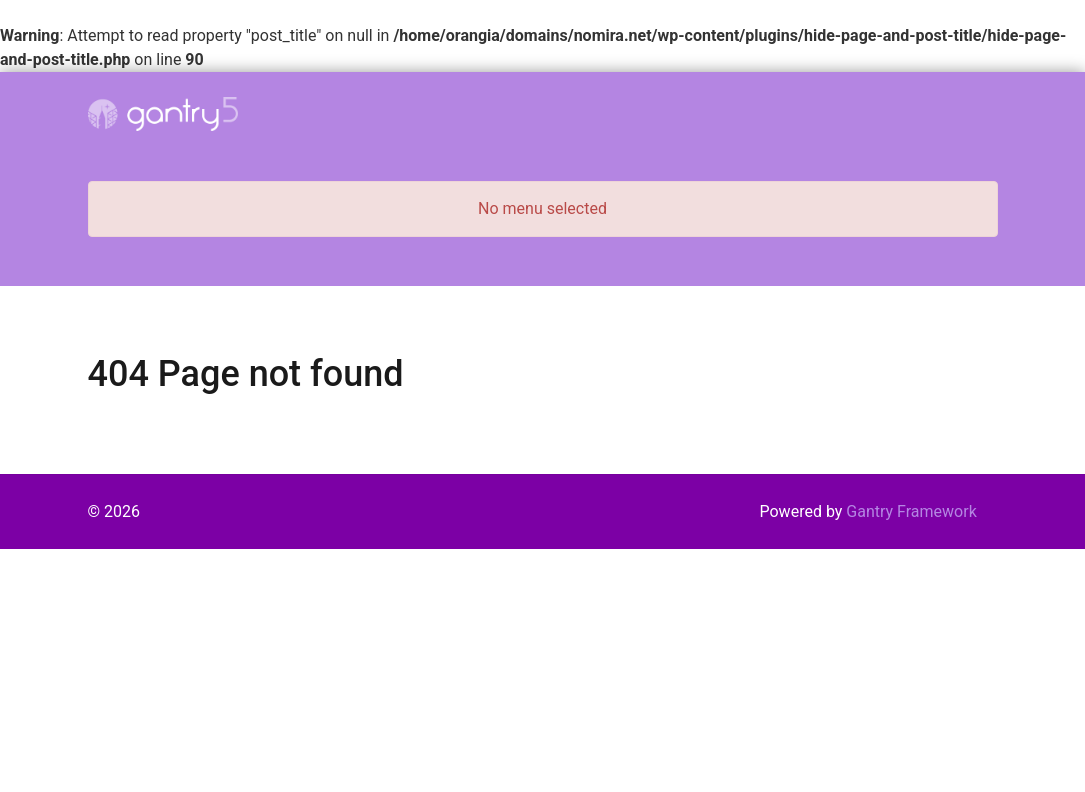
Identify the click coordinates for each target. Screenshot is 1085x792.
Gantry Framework (911, 511)
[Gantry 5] (163, 114)
